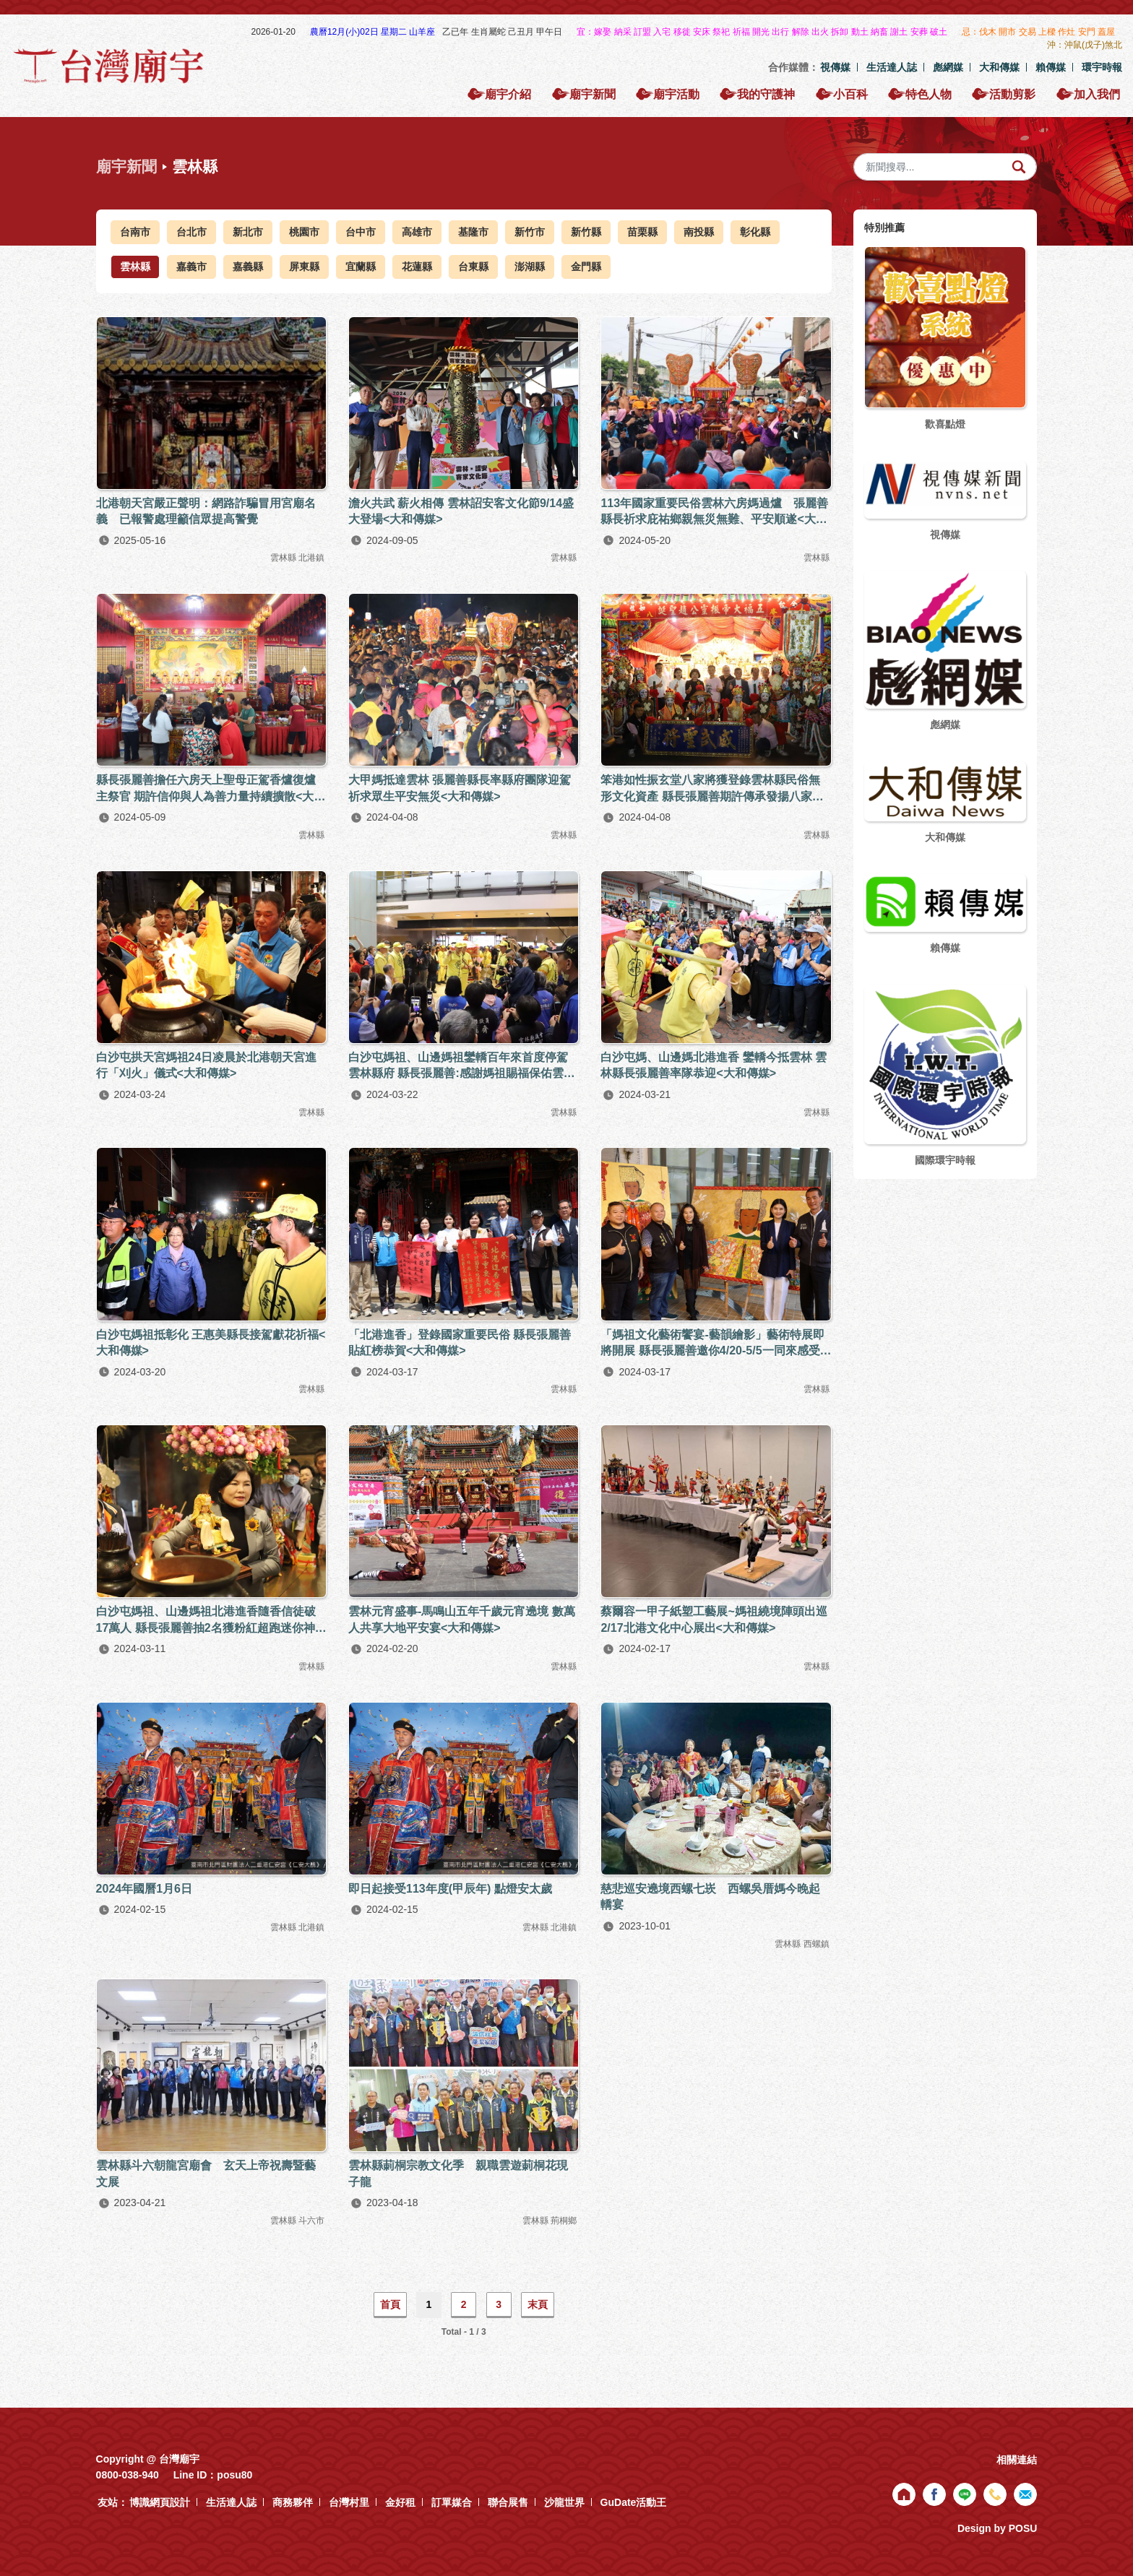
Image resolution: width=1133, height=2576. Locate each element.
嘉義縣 (248, 266)
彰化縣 (755, 232)
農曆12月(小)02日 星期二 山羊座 (374, 32)
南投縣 (699, 232)
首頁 (390, 2304)
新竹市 (529, 232)
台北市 (191, 232)
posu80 (234, 2475)
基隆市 (473, 232)
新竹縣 (586, 232)
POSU (1023, 2528)
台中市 (360, 232)
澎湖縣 (529, 266)
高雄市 (417, 232)
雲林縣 (135, 266)
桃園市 (304, 232)
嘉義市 (191, 266)
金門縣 (586, 266)
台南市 (135, 232)
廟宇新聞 (126, 166)
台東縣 (473, 266)
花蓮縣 (417, 266)
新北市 (248, 232)
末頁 (537, 2304)
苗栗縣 (642, 232)
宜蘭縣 (360, 266)
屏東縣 (304, 266)
